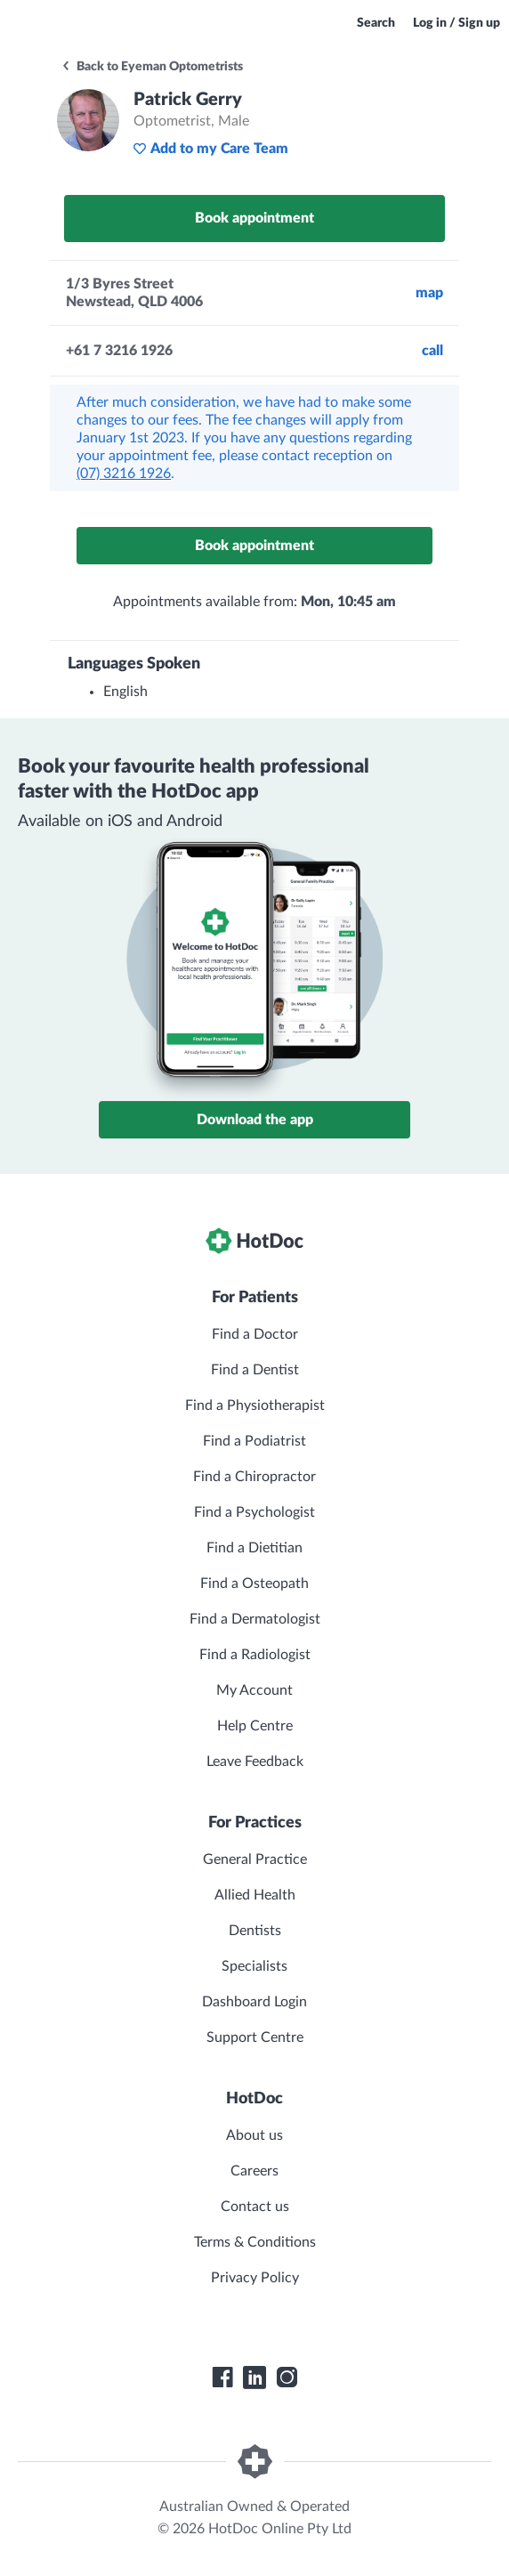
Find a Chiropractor (254, 1477)
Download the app (255, 1120)
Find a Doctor (255, 1334)
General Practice (255, 1859)
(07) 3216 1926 (124, 473)
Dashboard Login (254, 2002)
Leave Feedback (254, 1761)
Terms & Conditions (255, 2242)
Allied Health (254, 1895)
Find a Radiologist (255, 1655)
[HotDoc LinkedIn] (254, 2377)
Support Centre (254, 2037)
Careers (254, 2171)
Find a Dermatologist (255, 1619)
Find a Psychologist (254, 1512)
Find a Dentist (255, 1370)
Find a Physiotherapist (255, 1405)
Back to (152, 67)
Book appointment (254, 218)
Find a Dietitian (254, 1548)
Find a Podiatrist (254, 1441)
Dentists (255, 1931)
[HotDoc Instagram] (287, 2377)
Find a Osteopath (254, 1583)
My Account (254, 1690)
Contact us (255, 2206)
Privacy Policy (255, 2278)
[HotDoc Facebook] (222, 2377)
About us (254, 2135)
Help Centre (255, 1726)
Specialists (254, 1966)
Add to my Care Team (210, 149)
